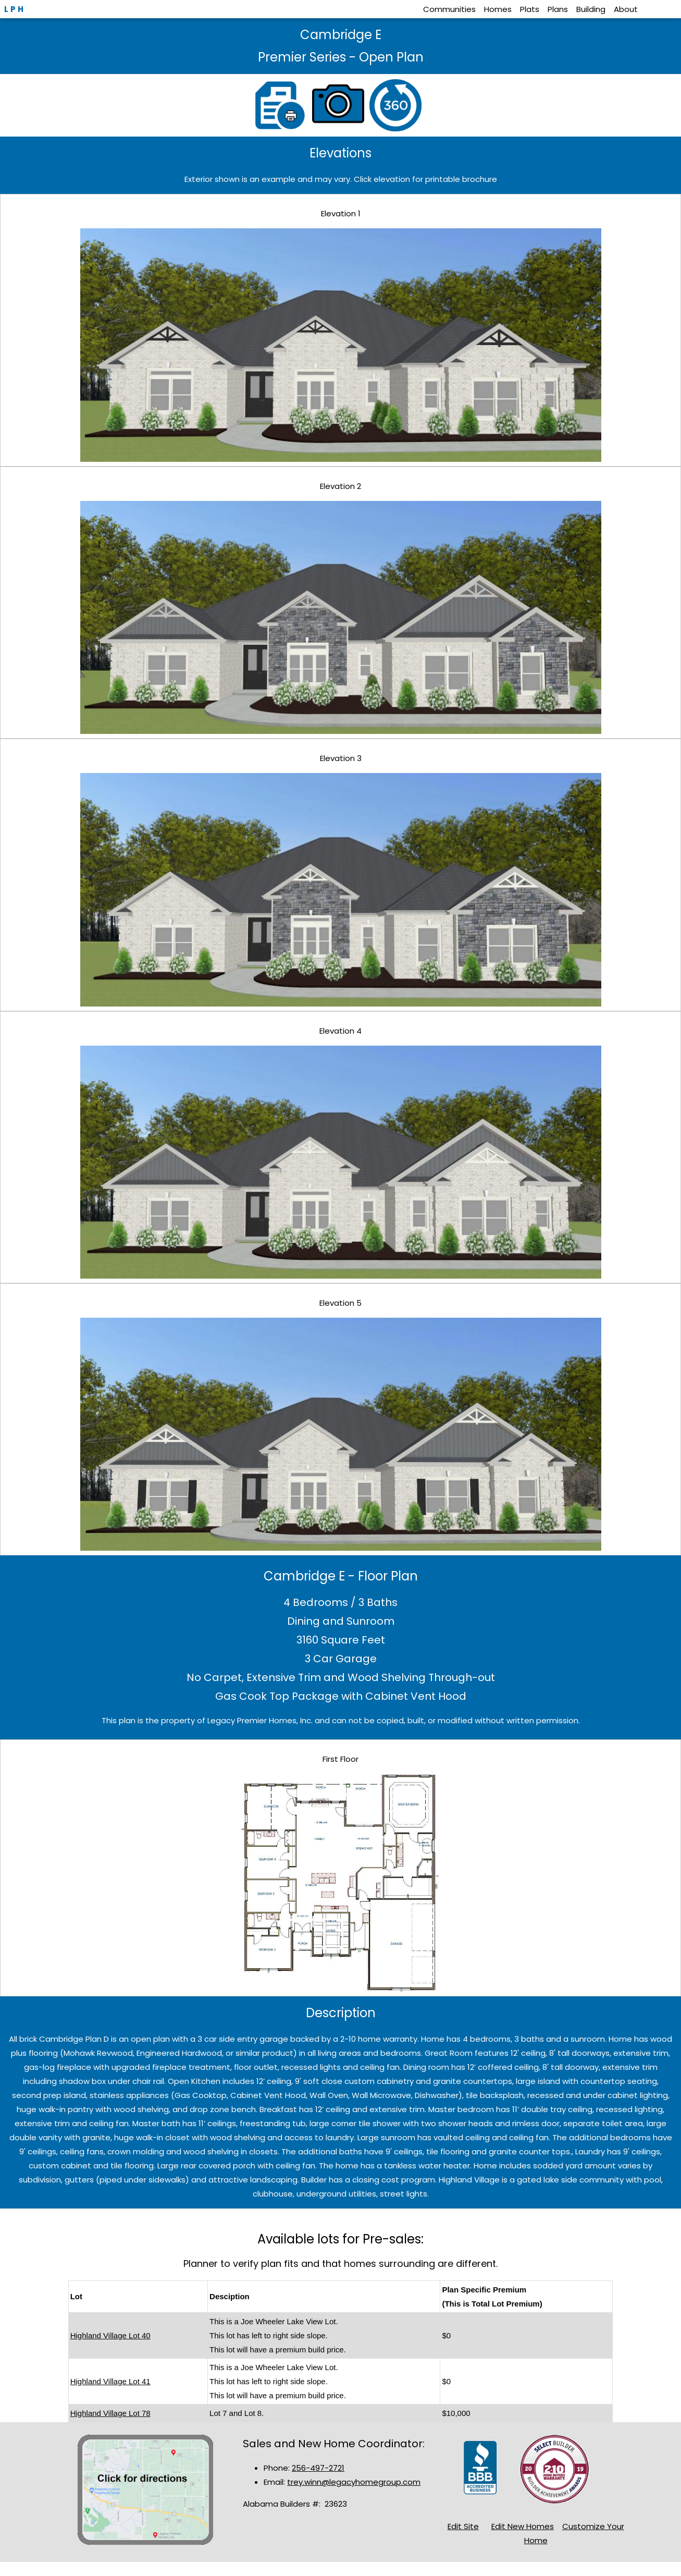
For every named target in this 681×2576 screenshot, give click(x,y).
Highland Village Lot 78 (110, 2413)
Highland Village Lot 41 (110, 2381)
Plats (529, 9)
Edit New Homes (522, 2526)
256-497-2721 (318, 2467)
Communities (449, 9)
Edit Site (463, 2526)
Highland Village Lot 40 (110, 2335)
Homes (498, 9)
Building (590, 9)
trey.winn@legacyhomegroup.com (353, 2481)
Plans (558, 9)
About (626, 9)
